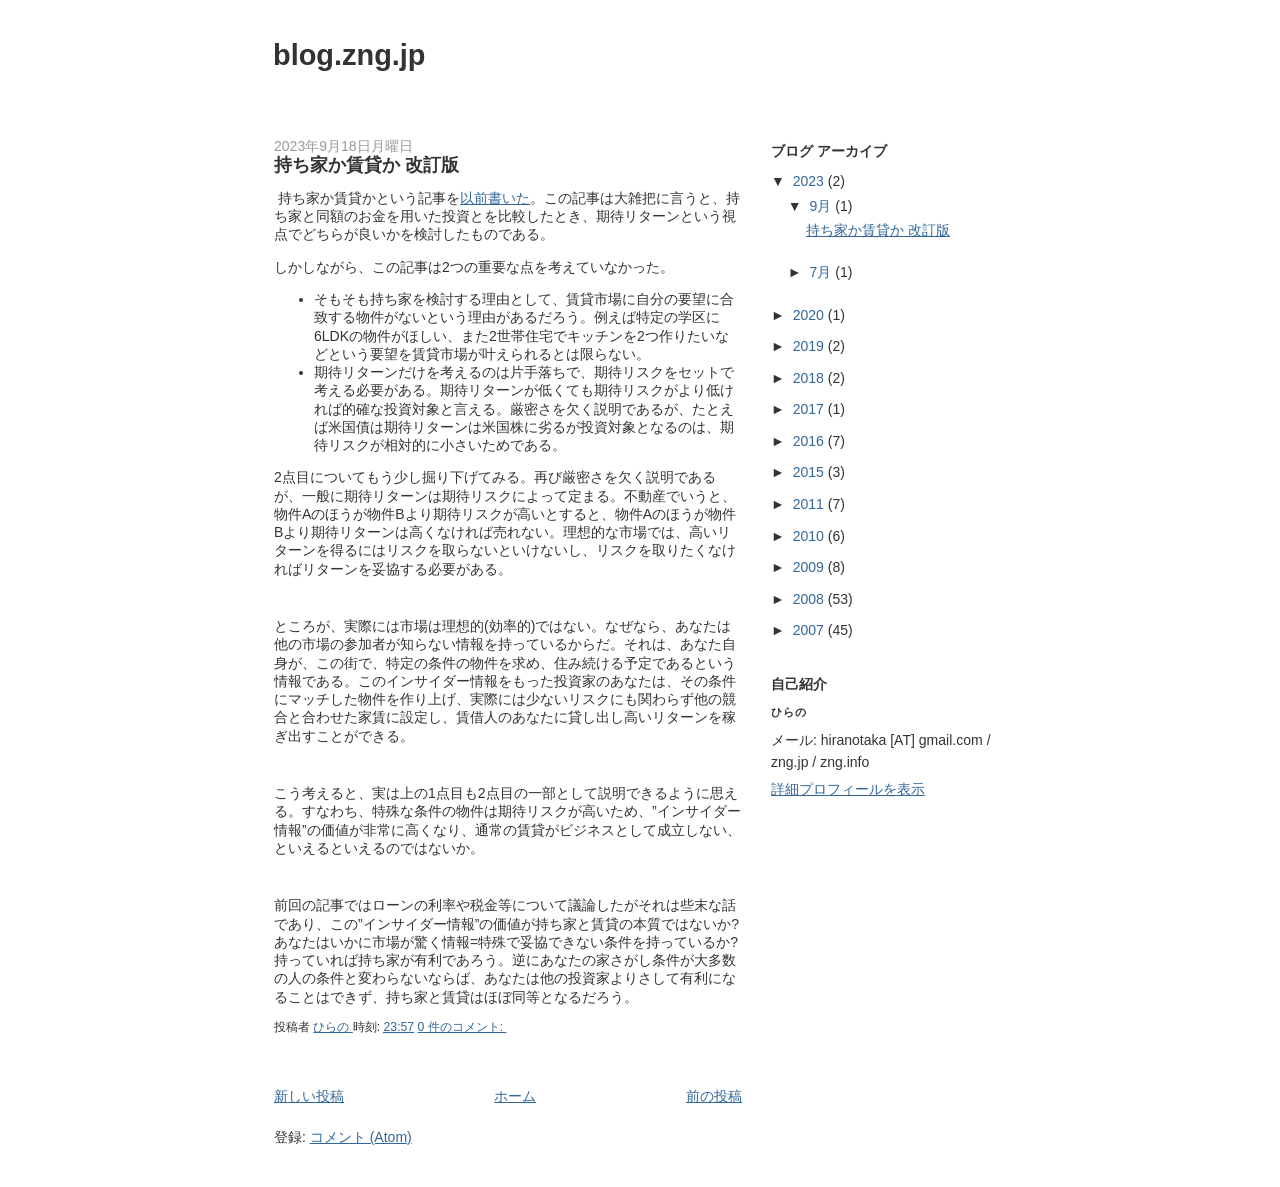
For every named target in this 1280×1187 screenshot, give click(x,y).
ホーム (515, 1096)
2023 (810, 181)
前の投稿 (714, 1096)
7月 (823, 272)
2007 (810, 630)
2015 (810, 472)
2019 (810, 346)
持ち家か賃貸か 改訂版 (366, 165)
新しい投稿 (309, 1096)
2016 (810, 441)
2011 (810, 504)
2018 (810, 378)
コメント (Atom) (361, 1137)
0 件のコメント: (462, 1027)
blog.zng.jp (349, 55)
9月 (823, 206)
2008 (810, 599)
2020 (810, 315)
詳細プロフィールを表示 (848, 789)
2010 (810, 536)
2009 (810, 567)
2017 (810, 409)
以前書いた (495, 198)
